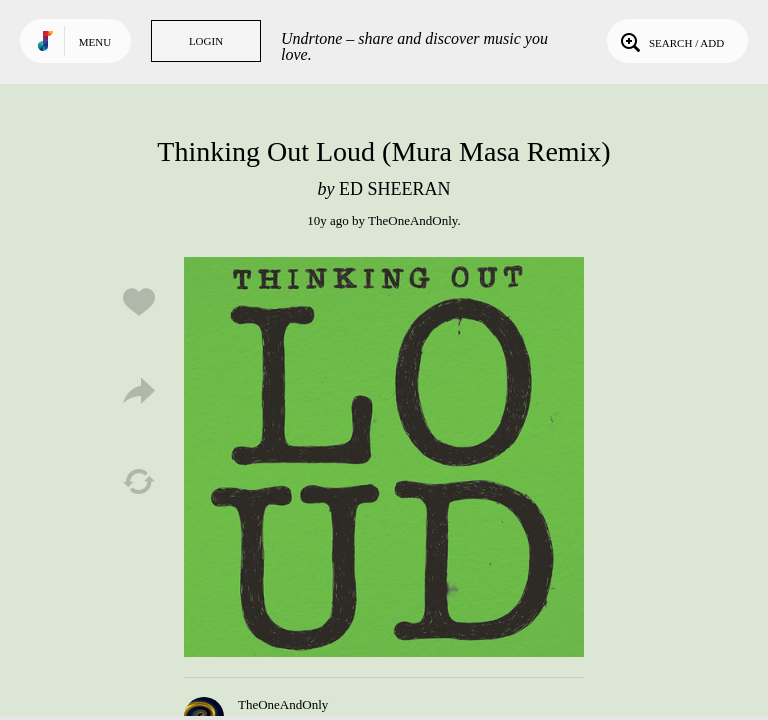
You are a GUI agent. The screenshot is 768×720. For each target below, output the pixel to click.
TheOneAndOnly (412, 220)
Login (206, 41)
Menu (95, 42)
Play (384, 457)
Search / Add (670, 41)
